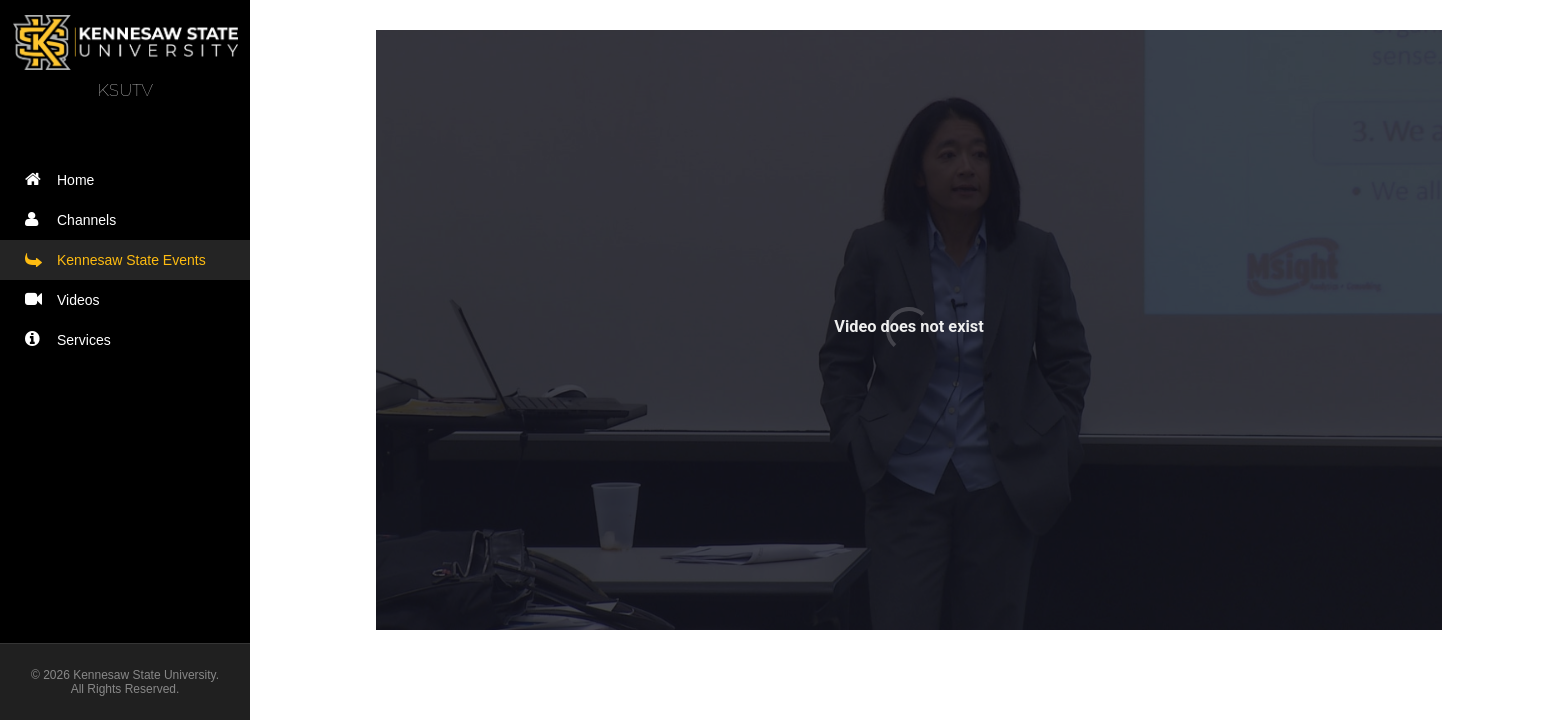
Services (72, 339)
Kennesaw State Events (120, 259)
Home (64, 179)
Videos (67, 299)
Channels (75, 219)
